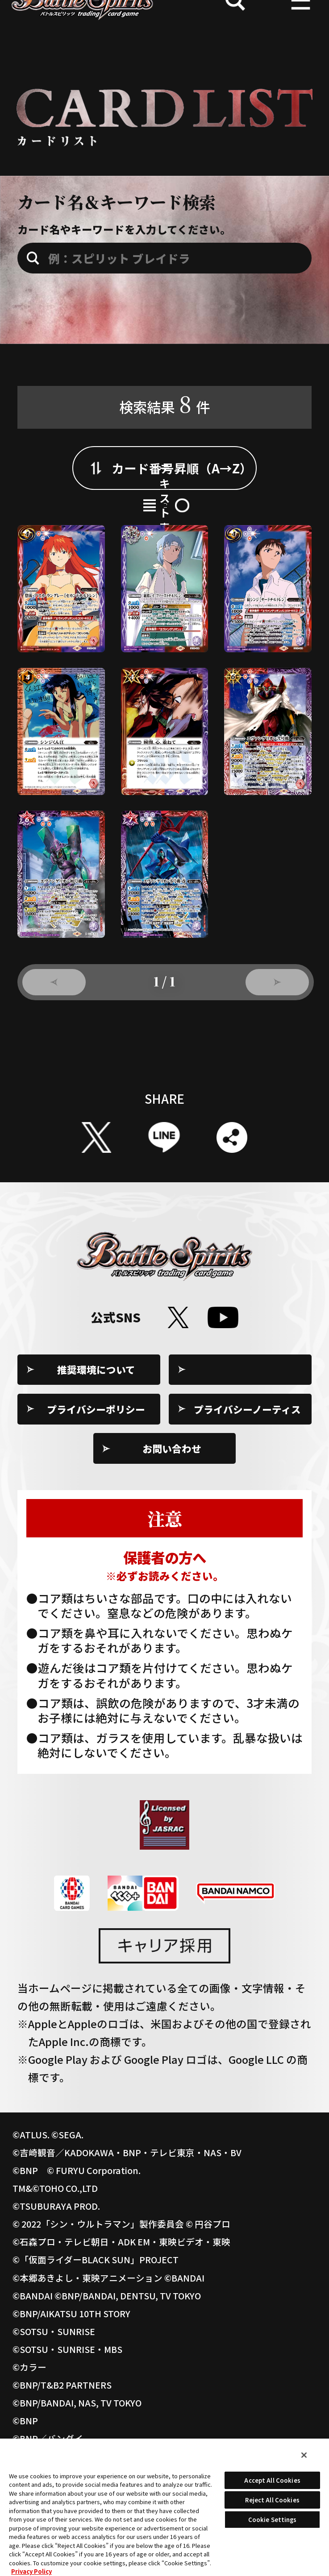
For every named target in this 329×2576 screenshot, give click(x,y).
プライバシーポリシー (96, 1472)
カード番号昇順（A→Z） (182, 492)
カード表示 (106, 548)
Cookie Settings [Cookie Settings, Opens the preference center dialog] (272, 2519)
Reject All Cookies (272, 2500)
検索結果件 (164, 427)
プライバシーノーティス (247, 1472)
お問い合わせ (171, 1512)
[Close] (304, 2455)
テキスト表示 (223, 548)
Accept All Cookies (272, 2480)
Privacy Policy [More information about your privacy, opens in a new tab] (31, 2571)
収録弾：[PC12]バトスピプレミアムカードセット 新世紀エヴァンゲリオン (177, 380)
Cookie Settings (247, 1433)
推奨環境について (96, 1433)
